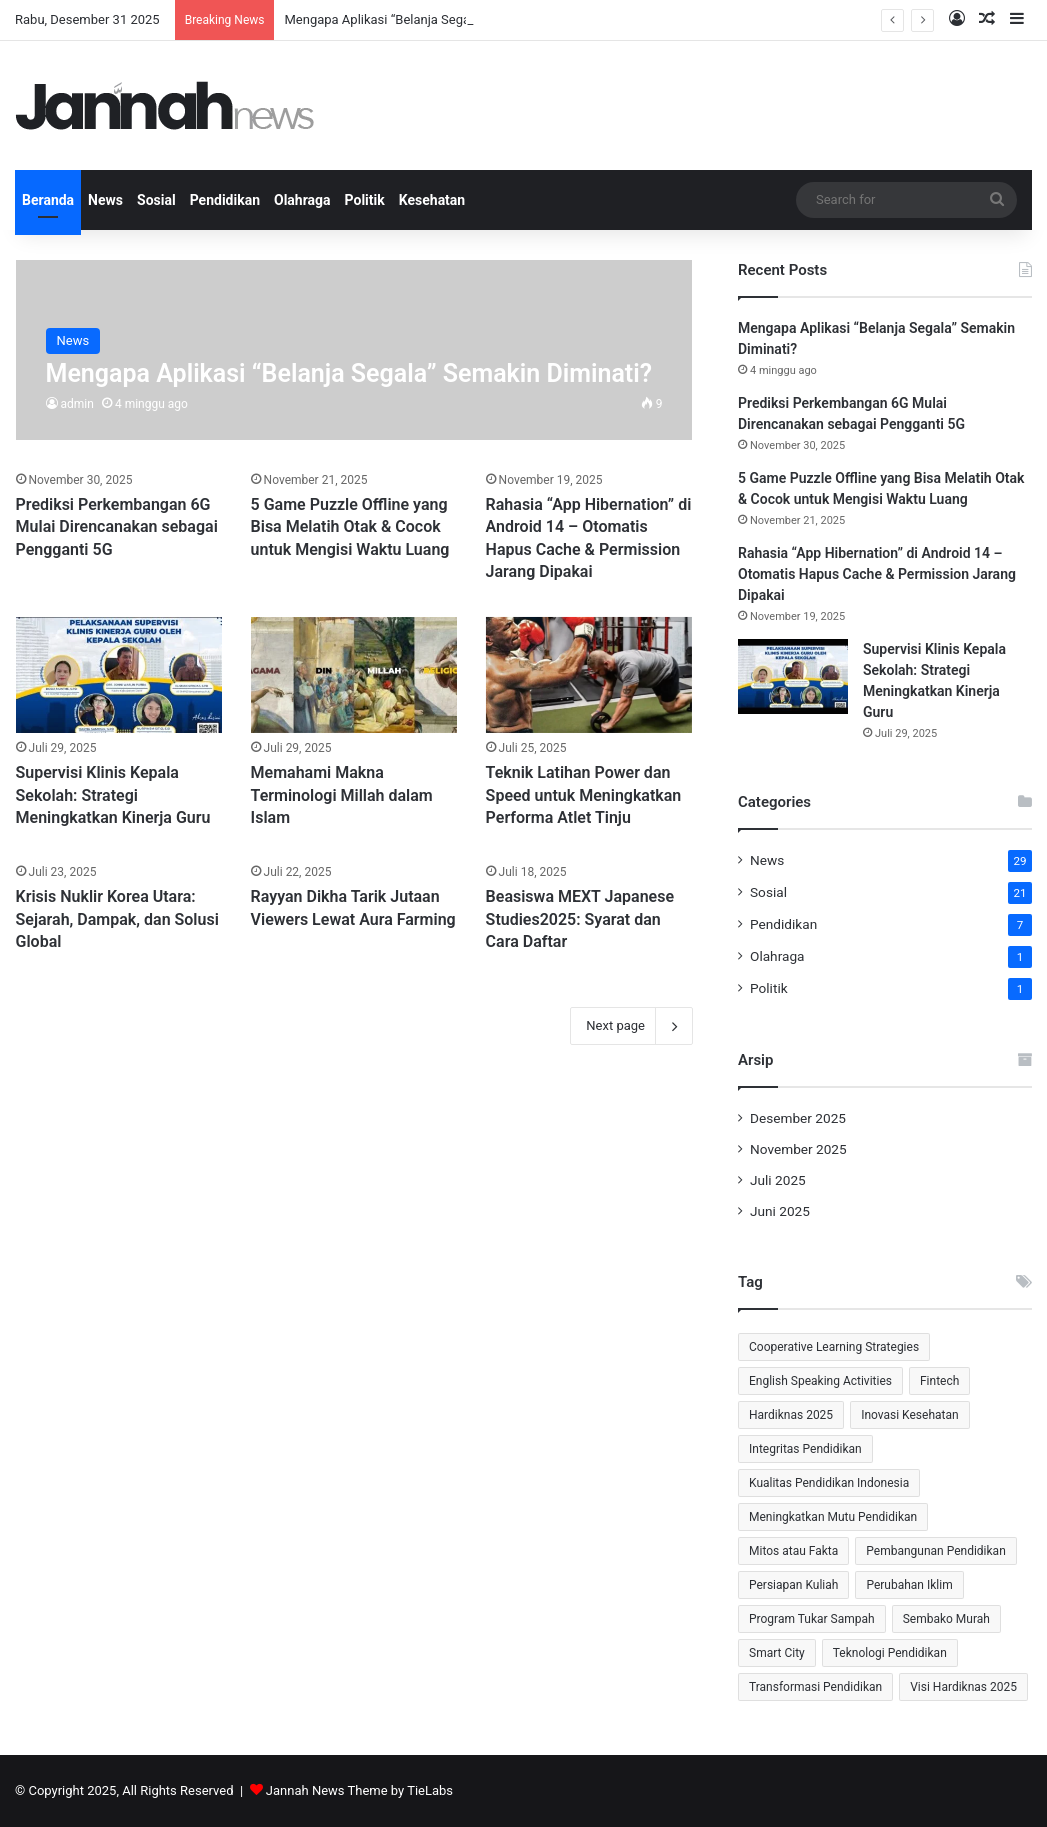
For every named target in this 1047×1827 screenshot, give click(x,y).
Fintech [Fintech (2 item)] (939, 1381)
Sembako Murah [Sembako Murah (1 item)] (946, 1619)
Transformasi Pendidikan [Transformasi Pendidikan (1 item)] (815, 1687)
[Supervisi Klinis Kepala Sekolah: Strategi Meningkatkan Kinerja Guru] (119, 675)
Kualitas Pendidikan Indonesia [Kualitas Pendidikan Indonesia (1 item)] (829, 1483)
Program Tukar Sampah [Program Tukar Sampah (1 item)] (812, 1619)
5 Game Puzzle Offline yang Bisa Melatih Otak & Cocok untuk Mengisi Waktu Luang (350, 527)
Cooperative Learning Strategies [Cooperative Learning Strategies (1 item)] (834, 1347)
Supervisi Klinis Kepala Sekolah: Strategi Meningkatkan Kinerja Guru (113, 795)
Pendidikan (225, 200)
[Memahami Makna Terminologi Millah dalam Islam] (354, 675)
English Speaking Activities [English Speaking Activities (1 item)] (820, 1381)
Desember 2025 (798, 1118)
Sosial (156, 200)
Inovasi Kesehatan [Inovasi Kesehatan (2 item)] (910, 1415)
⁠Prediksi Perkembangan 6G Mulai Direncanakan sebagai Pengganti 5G (117, 527)
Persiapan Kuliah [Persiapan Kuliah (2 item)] (793, 1585)
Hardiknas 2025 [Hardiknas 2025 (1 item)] (791, 1415)
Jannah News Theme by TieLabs (359, 1790)
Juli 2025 (778, 1180)
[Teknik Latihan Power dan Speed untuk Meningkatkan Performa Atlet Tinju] (589, 675)
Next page (631, 1026)
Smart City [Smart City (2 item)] (777, 1653)
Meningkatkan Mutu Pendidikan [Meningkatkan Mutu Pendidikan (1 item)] (833, 1517)
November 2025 (798, 1149)
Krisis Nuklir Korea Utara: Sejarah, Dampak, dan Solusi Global (117, 919)
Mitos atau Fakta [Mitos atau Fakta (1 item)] (793, 1551)
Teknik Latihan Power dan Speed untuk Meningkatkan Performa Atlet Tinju (584, 795)
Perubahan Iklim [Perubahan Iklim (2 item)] (909, 1585)
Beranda (48, 200)
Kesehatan (432, 200)
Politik (365, 200)
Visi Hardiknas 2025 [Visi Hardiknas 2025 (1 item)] (963, 1687)
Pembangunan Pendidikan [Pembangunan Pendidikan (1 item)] (935, 1551)
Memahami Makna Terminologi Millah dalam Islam (342, 795)
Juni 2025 (780, 1211)
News (105, 200)
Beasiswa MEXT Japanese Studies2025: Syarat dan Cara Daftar (580, 919)
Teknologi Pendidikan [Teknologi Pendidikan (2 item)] (890, 1653)
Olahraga (302, 200)
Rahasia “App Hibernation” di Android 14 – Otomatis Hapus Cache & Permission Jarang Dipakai (877, 574)
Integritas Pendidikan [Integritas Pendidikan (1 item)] (805, 1449)
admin (77, 404)
